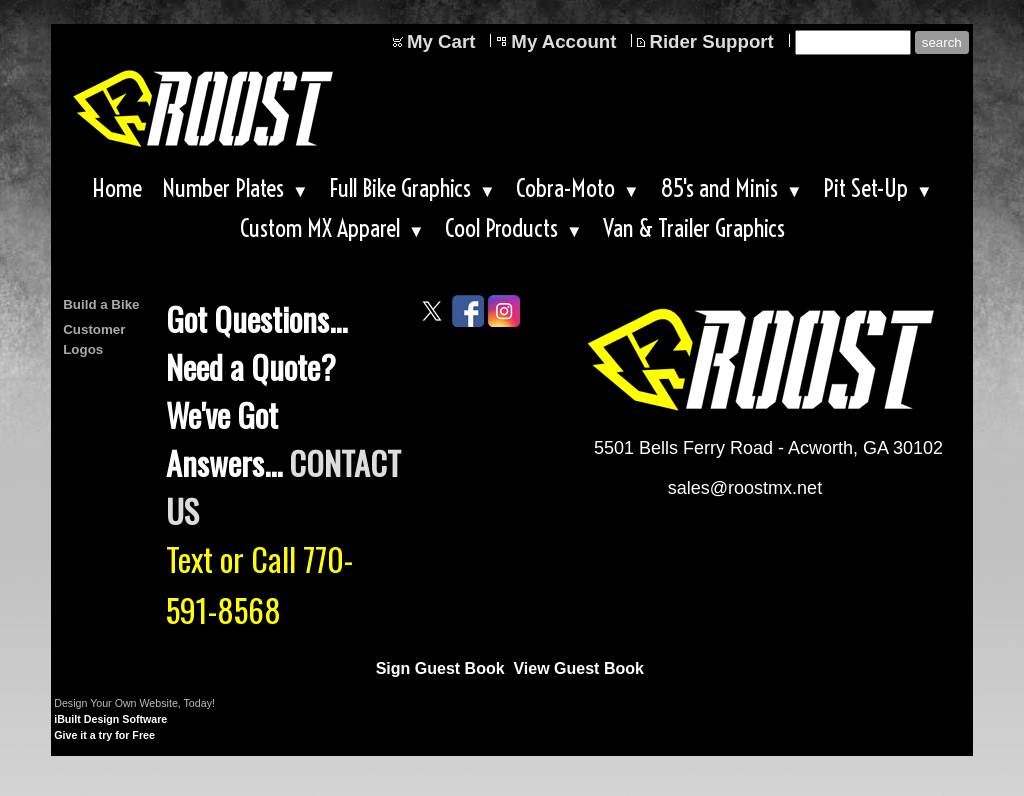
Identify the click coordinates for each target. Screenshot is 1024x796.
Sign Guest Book (440, 668)
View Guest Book (578, 668)
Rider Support (711, 41)
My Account (563, 41)
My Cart (441, 41)
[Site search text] (853, 42)
